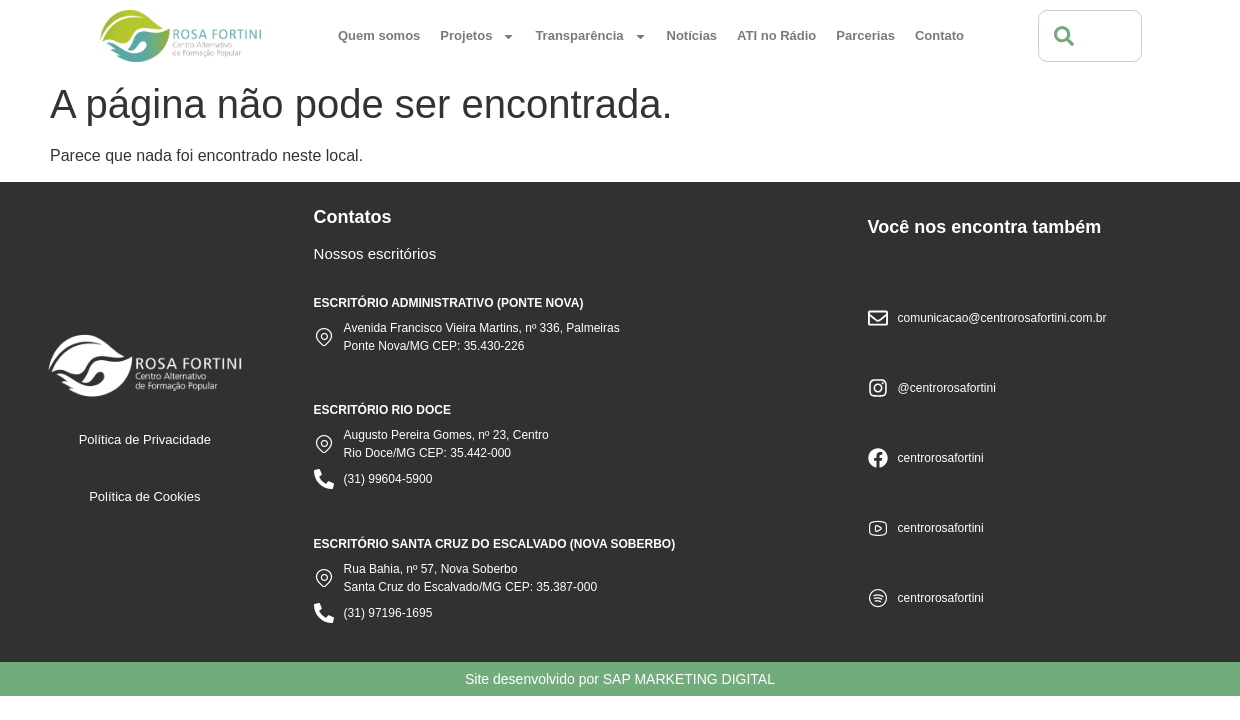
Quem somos (379, 35)
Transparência (590, 36)
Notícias (692, 35)
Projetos (477, 36)
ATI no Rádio (776, 35)
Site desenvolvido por (620, 679)
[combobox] (1090, 36)
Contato (939, 35)
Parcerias (865, 35)
